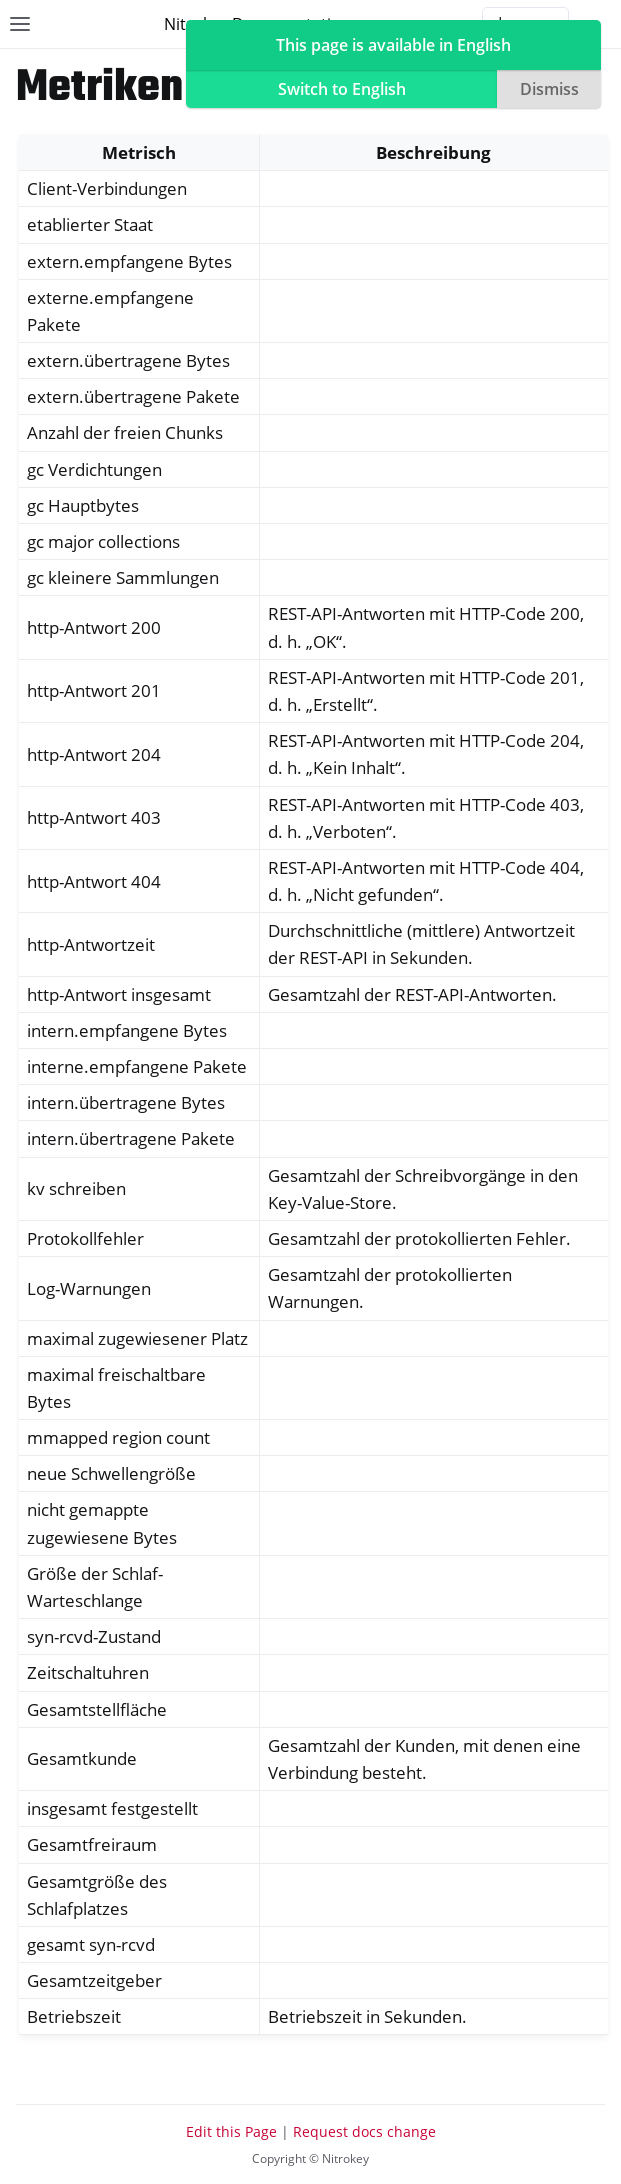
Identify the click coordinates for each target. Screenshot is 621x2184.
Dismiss (549, 89)
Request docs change (364, 2131)
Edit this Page (231, 2131)
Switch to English (342, 89)
